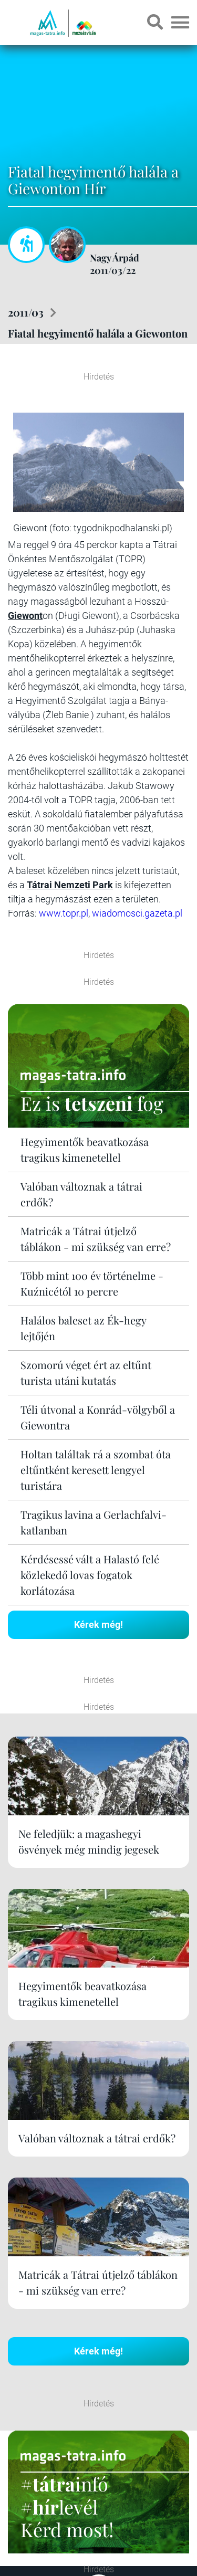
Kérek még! (98, 1624)
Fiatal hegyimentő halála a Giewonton (98, 333)
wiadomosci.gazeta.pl (137, 913)
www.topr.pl (63, 913)
